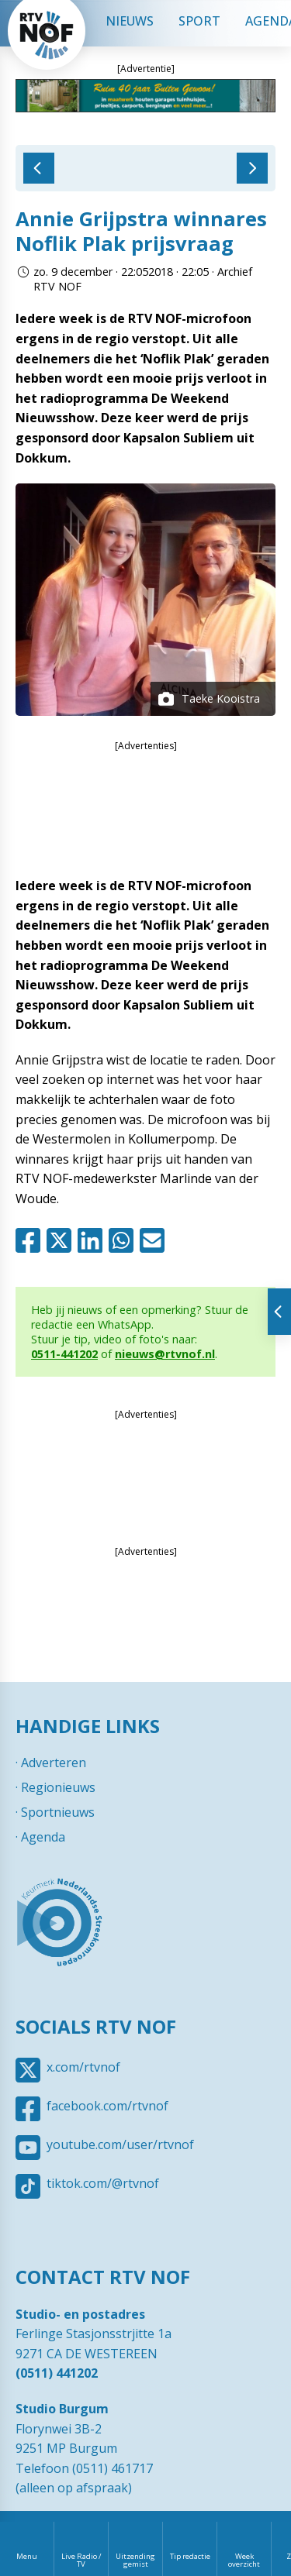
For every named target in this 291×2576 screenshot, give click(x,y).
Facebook (31, 1240)
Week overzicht (244, 2560)
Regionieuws (58, 1787)
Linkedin (93, 1240)
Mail (155, 1240)
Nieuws (130, 20)
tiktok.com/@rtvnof (103, 2183)
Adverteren (53, 1762)
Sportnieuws (58, 1812)
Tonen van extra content (279, 1311)
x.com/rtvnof (83, 2067)
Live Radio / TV (81, 2560)
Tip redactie (190, 2556)
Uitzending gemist (135, 2560)
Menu (26, 2556)
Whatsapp (124, 1240)
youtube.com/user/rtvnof (120, 2144)
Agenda (43, 1836)
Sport (199, 20)
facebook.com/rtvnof (107, 2105)
